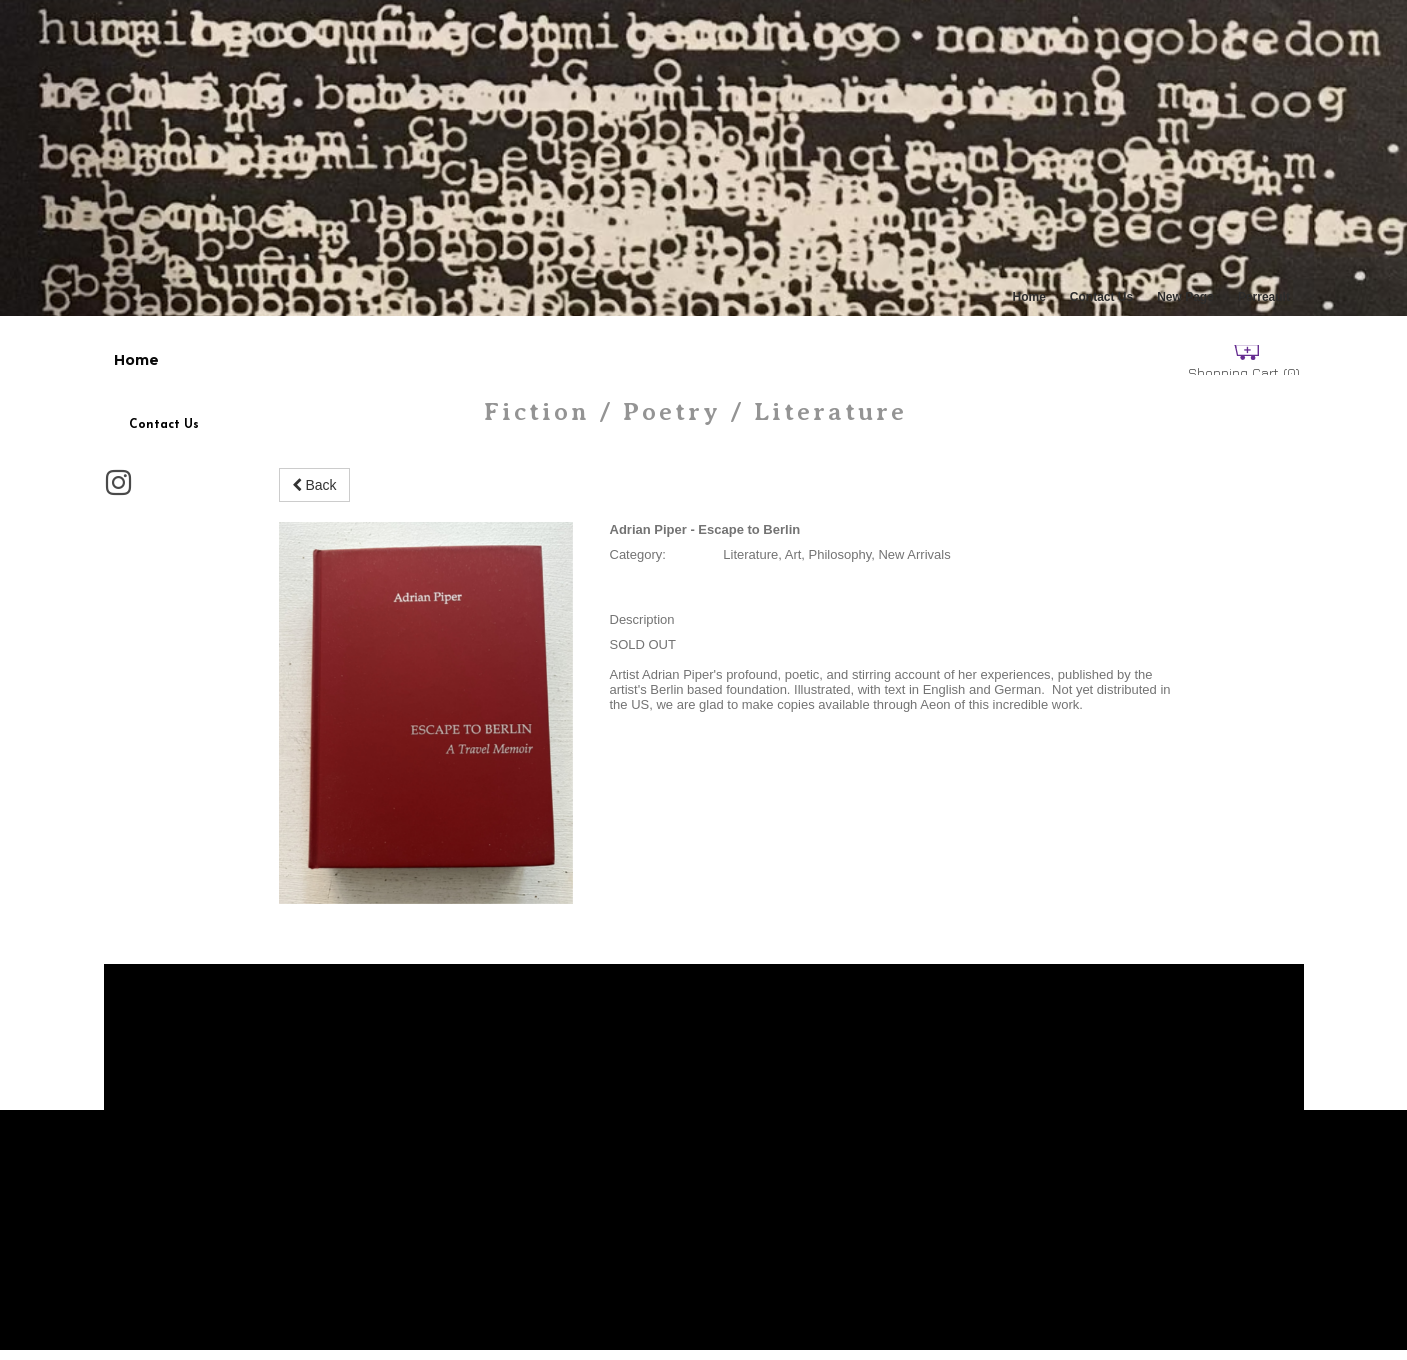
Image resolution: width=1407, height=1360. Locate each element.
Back (314, 485)
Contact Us (1101, 297)
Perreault (1264, 297)
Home (1029, 297)
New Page (1185, 297)
